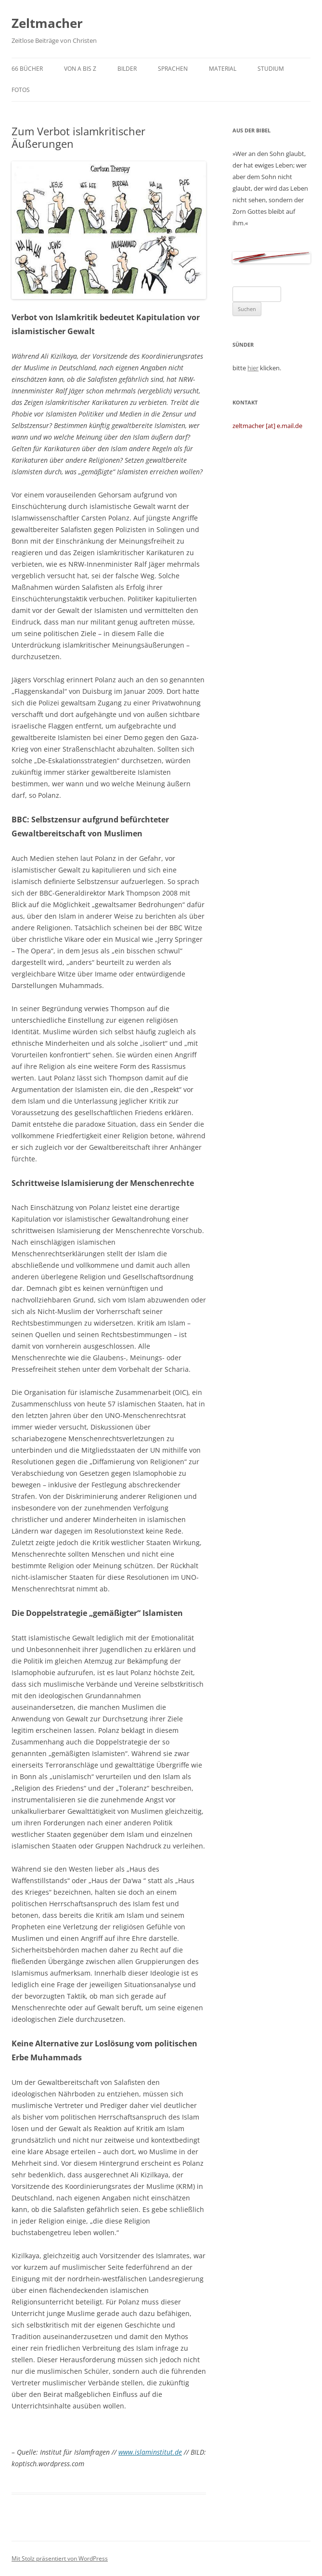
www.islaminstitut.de (150, 2452)
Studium (271, 69)
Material (222, 69)
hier (252, 368)
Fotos (21, 90)
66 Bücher (27, 69)
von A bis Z (80, 69)
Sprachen (173, 69)
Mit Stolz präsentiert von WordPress (60, 2558)
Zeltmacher (47, 23)
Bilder (127, 69)
